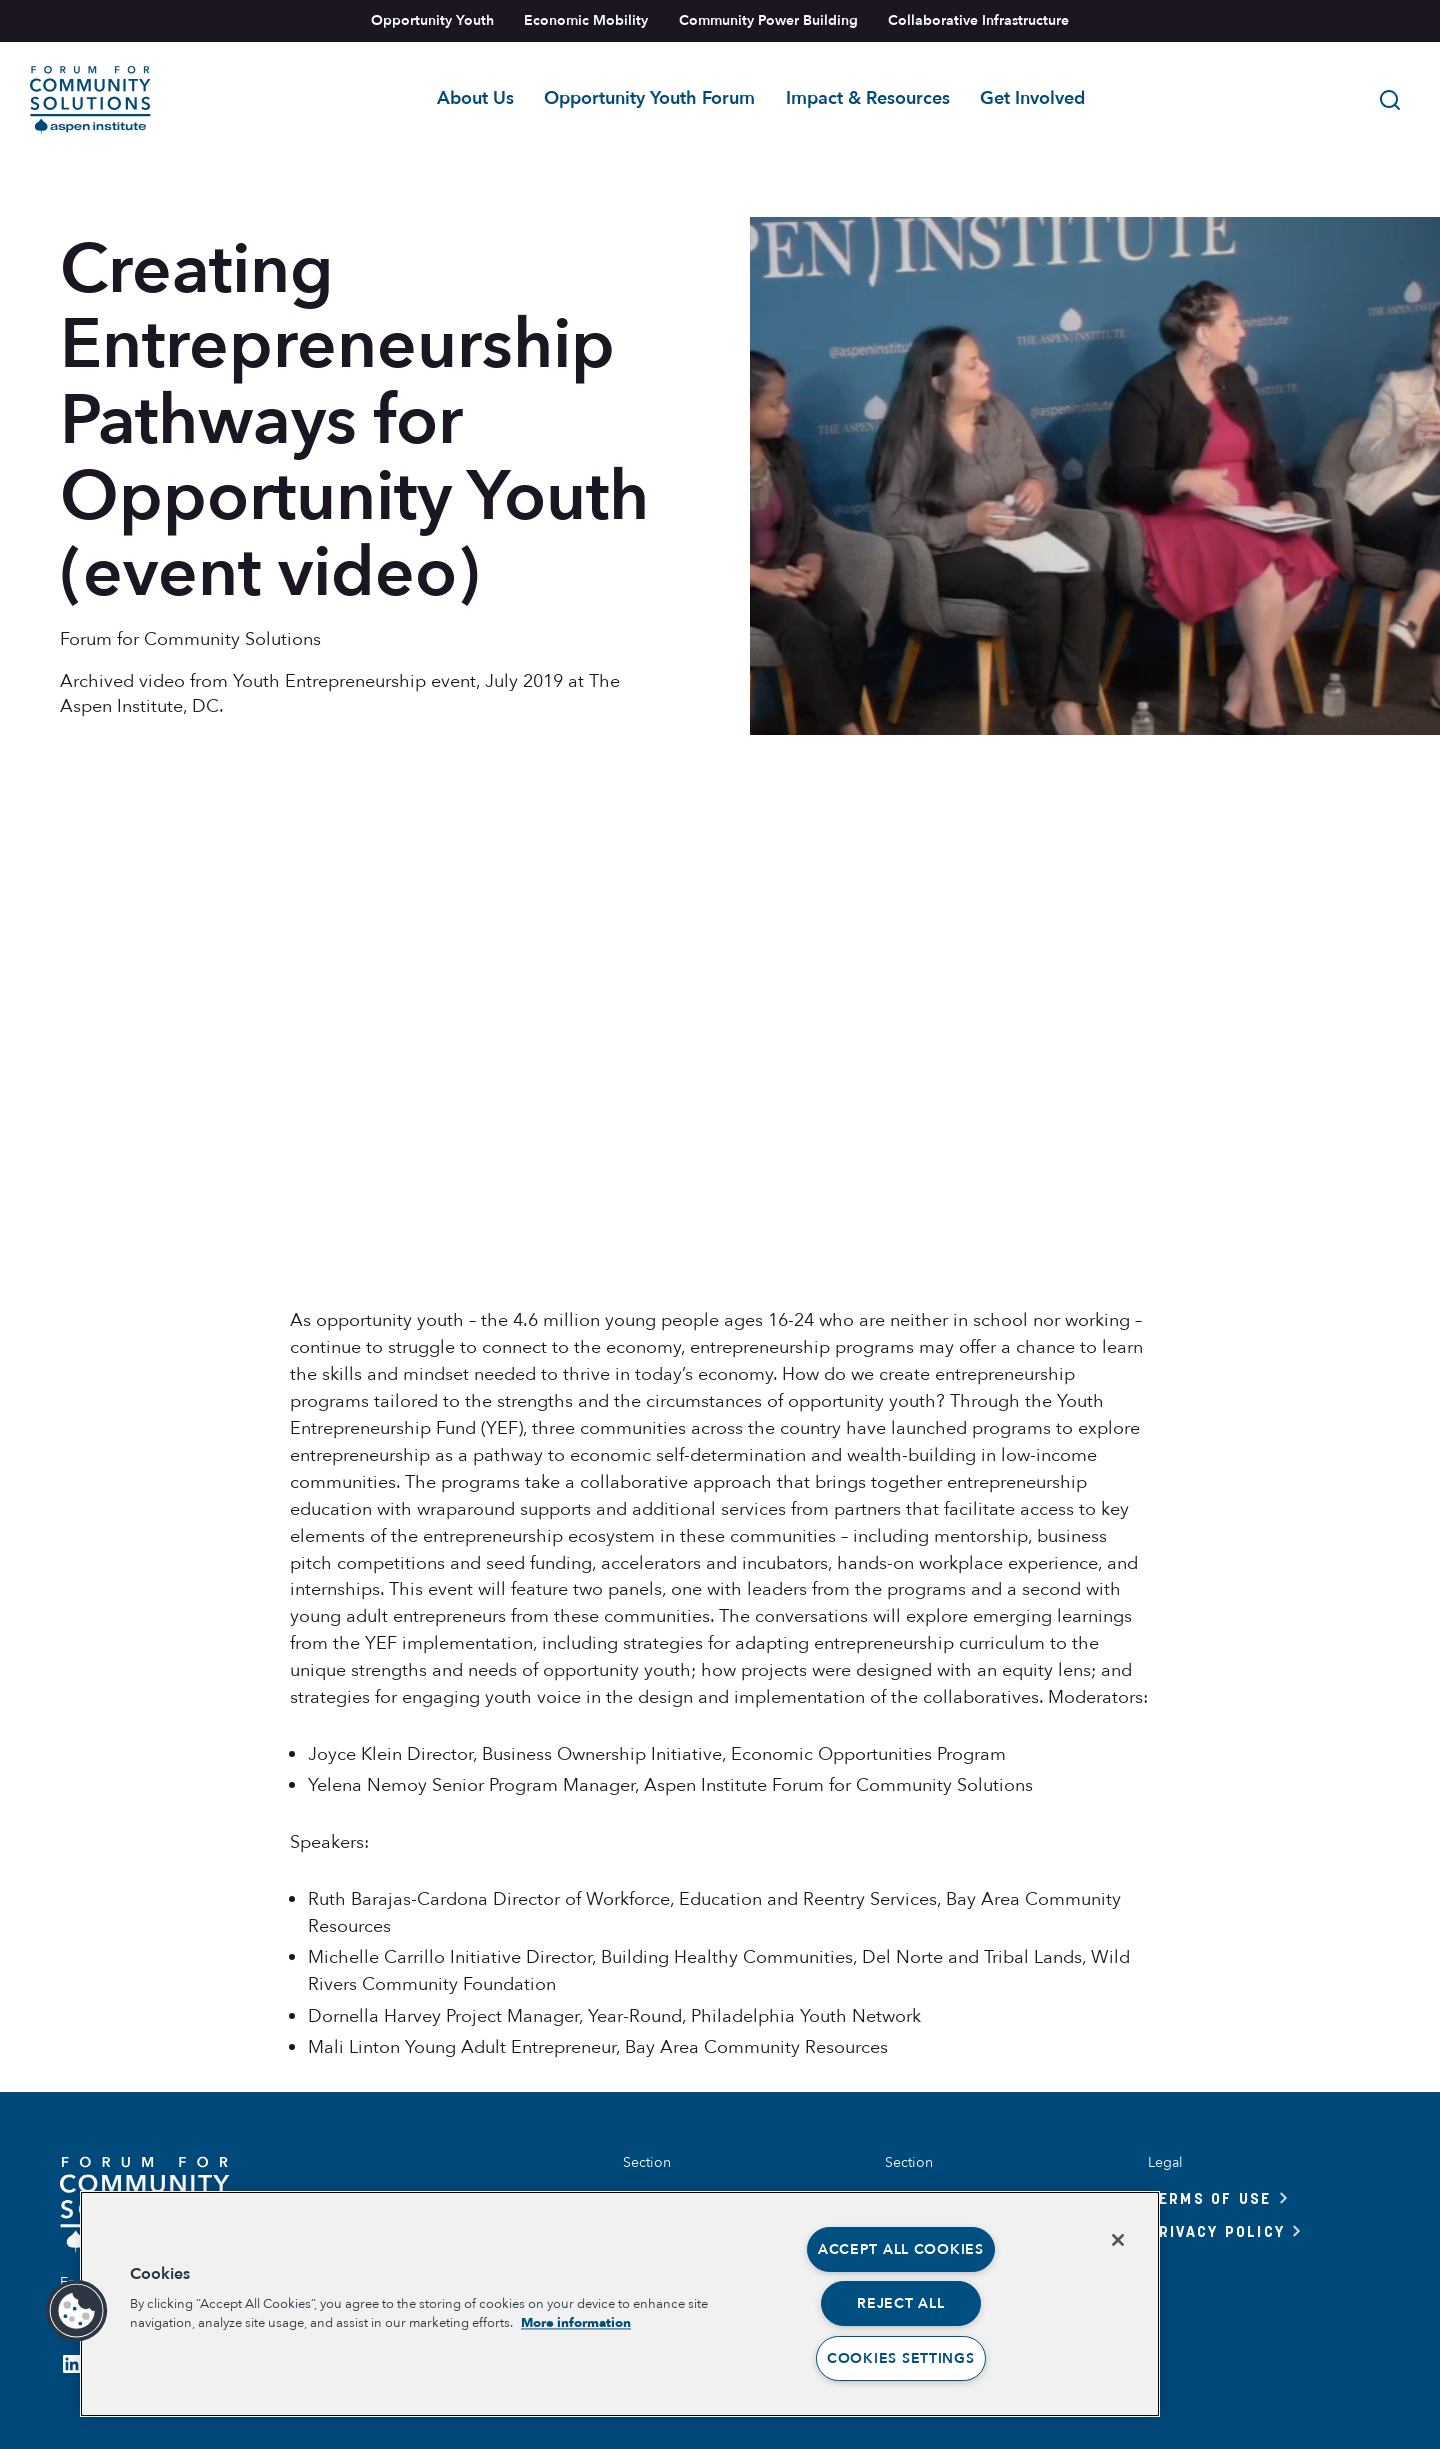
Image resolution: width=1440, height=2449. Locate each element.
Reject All (900, 2303)
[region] (620, 2304)
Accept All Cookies (901, 2249)
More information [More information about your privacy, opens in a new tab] (576, 2323)
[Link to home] (90, 100)
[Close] (1118, 2240)
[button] (77, 2311)
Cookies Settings (901, 2358)
